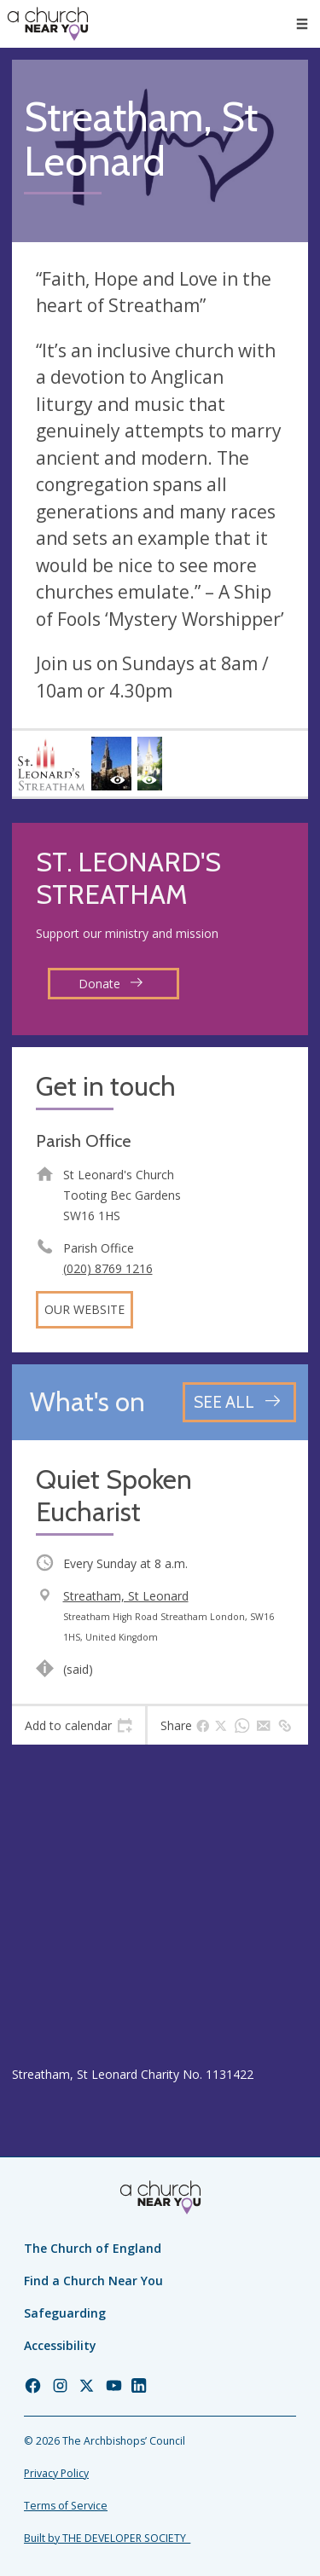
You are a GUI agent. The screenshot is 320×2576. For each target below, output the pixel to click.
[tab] (78, 1725)
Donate (111, 983)
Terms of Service (66, 2505)
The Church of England (92, 2248)
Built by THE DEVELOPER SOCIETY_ (107, 2538)
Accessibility (60, 2345)
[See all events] (239, 1402)
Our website (84, 1309)
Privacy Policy (56, 2473)
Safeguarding (65, 2313)
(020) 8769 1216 (108, 1268)
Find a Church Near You (93, 2280)
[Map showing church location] (160, 1904)
